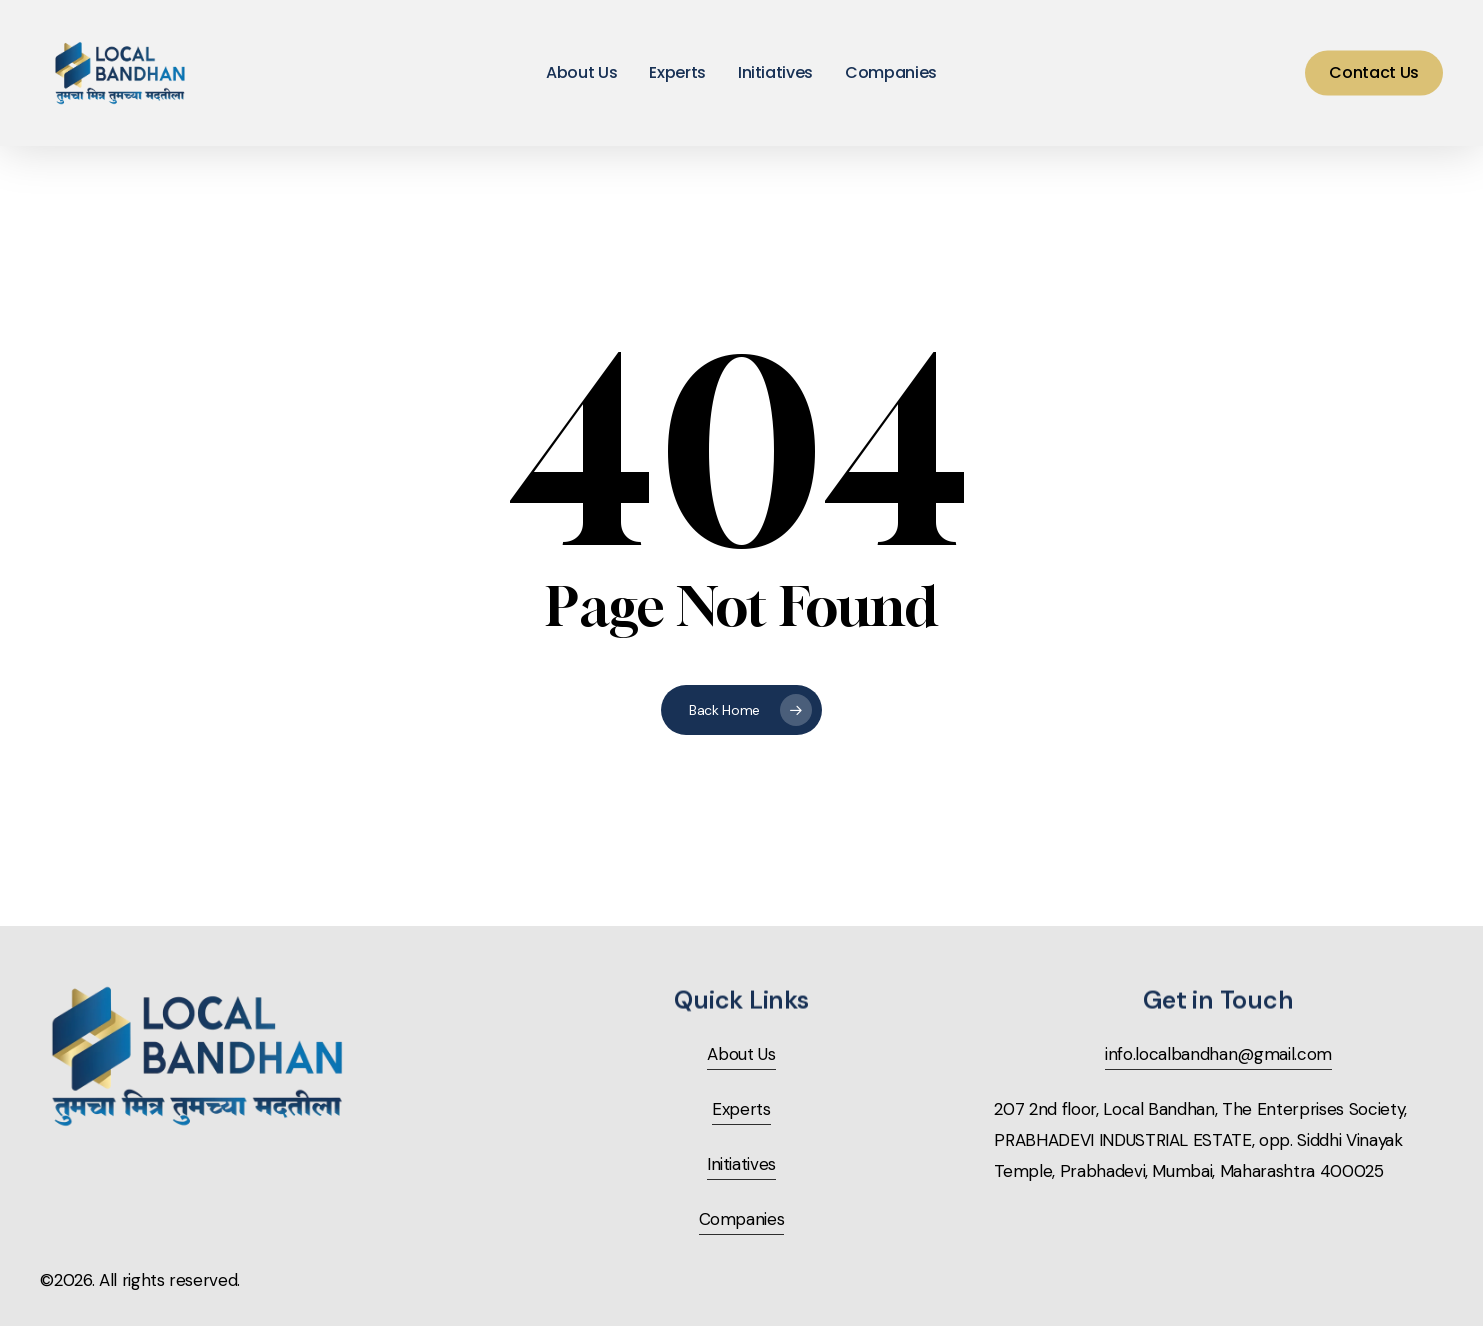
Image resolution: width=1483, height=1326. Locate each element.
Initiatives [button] (741, 1164)
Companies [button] (742, 1219)
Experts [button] (741, 1109)
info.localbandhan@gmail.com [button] (1218, 1054)
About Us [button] (741, 1054)
